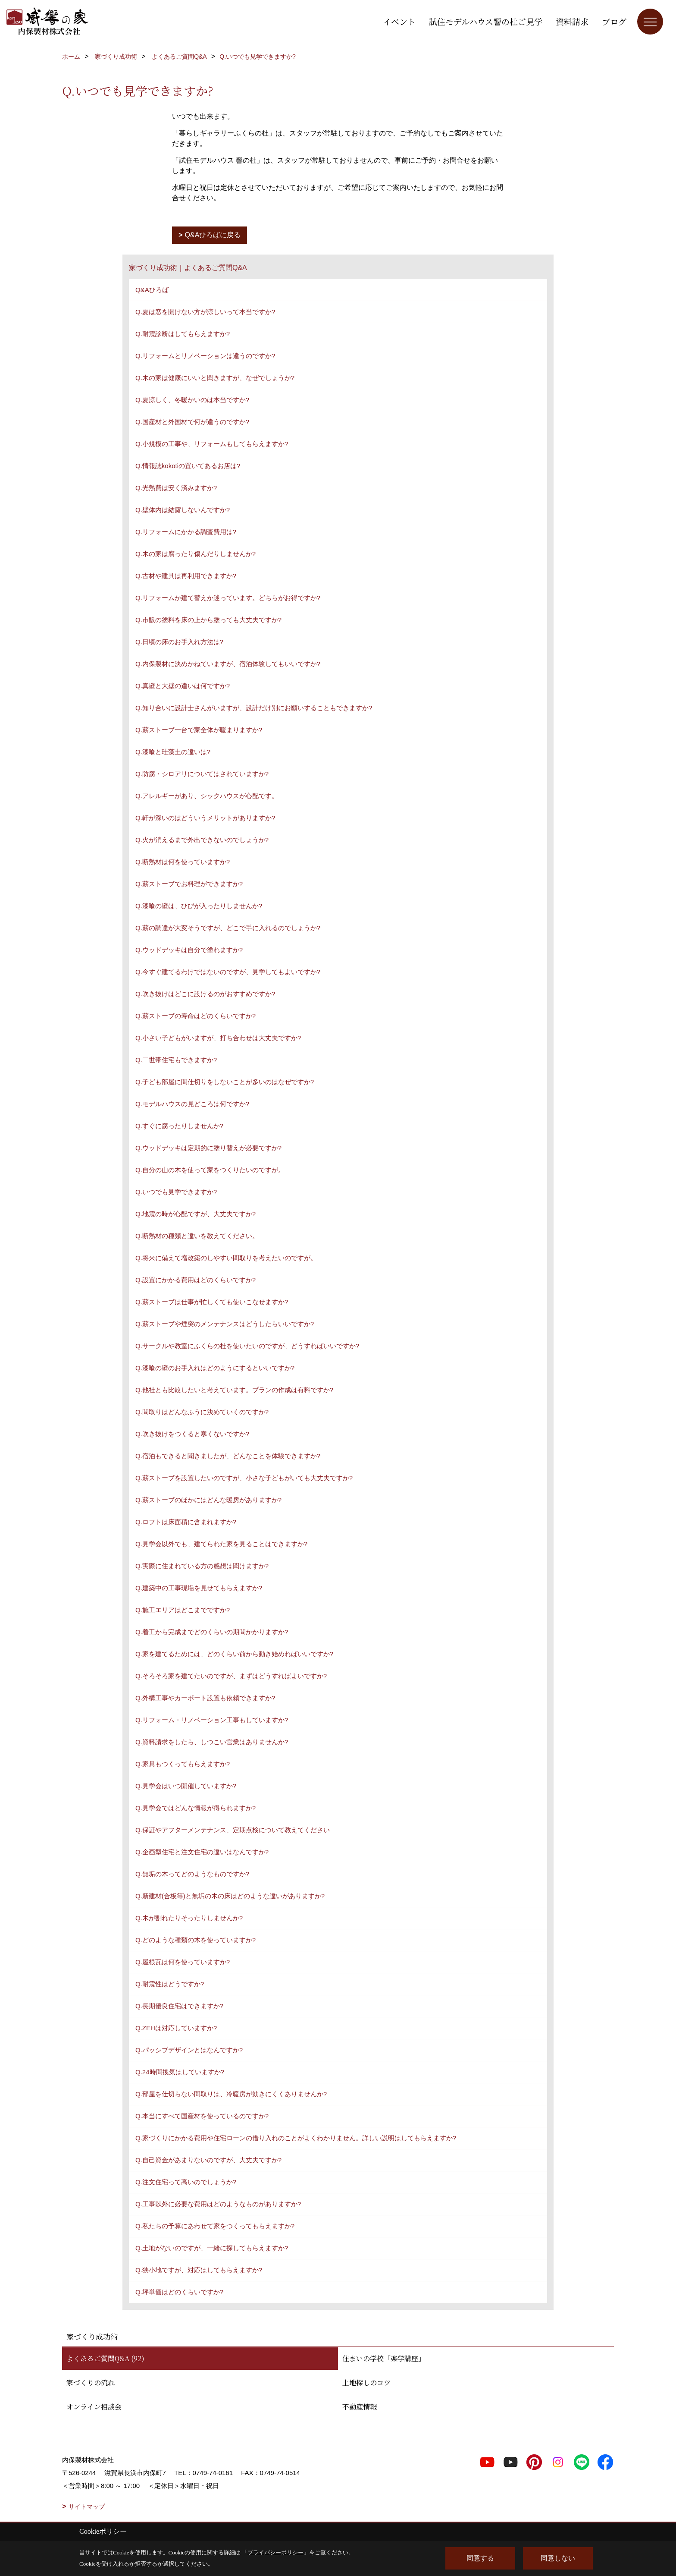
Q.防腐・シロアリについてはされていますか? (202, 773)
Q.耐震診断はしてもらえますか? (182, 333)
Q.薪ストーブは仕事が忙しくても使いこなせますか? (211, 1301)
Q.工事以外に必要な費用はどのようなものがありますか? (218, 2204)
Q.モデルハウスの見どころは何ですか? (192, 1103)
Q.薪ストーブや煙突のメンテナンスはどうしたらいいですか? (224, 1323)
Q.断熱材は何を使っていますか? (182, 861)
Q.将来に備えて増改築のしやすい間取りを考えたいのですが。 (226, 1257)
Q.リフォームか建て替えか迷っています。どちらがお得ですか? (227, 597)
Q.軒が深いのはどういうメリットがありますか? (205, 817)
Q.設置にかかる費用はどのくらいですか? (195, 1279)
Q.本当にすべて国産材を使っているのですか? (202, 2116)
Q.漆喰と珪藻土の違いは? (172, 751)
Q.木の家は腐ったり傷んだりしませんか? (195, 553)
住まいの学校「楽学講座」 (383, 2358)
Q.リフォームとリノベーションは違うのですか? (205, 355)
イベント (399, 21)
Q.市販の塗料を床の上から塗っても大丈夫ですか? (208, 619)
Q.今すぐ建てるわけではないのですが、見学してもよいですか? (227, 971)
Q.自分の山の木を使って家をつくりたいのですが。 (210, 1169)
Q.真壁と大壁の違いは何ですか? (182, 685)
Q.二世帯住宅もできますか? (176, 1059)
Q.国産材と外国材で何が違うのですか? (192, 421)
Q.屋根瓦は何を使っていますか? (182, 1962)
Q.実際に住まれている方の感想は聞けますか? (202, 1566)
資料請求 (572, 21)
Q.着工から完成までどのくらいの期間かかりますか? (211, 1632)
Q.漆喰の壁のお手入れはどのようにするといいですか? (214, 1367)
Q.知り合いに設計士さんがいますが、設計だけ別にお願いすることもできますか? (253, 707)
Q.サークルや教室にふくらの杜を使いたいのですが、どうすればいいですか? (247, 1345)
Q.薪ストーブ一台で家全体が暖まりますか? (198, 729)
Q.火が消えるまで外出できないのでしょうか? (202, 839)
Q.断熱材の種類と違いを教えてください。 (197, 1235)
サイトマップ (87, 2506)
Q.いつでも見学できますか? (176, 1191)
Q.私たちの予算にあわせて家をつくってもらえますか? (214, 2226)
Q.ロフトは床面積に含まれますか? (185, 1521)
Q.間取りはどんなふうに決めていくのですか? (202, 1411)
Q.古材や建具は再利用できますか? (185, 575)
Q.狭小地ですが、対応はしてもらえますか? (198, 2270)
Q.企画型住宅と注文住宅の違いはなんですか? (202, 1852)
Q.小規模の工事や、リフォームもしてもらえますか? (211, 443)
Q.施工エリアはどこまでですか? (182, 1610)
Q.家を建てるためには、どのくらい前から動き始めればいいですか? (234, 1654)
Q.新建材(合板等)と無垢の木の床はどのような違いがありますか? (230, 1896)
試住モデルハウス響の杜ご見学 (485, 21)
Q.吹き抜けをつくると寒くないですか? (192, 1433)
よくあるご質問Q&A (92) (105, 2358)
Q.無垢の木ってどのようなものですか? (192, 1874)
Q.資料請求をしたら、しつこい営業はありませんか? (211, 1742)
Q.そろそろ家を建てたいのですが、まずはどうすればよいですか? (231, 1676)
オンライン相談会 (94, 2407)
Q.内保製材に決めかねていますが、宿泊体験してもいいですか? (227, 663)
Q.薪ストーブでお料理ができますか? (189, 883)
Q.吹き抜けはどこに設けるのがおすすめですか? (205, 993)
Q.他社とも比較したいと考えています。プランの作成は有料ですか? (234, 1389)
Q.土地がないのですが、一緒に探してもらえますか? (211, 2248)
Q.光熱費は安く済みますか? (176, 487)
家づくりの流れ (90, 2382)
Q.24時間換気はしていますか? (179, 2072)
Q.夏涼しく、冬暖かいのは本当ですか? (192, 399)
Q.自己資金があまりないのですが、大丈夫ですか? (208, 2160)
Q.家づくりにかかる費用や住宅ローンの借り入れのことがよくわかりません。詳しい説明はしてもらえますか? (295, 2138)
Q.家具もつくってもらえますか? (182, 1764)
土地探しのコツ (366, 2382)
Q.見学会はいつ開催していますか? (185, 1786)
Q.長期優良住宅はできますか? (179, 2006)
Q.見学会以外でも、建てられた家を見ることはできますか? (221, 1543)
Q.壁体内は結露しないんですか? (182, 509)
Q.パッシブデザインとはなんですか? (189, 2050)
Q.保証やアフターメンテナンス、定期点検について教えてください (232, 1830)
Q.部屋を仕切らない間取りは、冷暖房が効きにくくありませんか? (231, 2094)
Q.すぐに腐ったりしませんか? (179, 1125)
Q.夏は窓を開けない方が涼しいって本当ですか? (205, 311)
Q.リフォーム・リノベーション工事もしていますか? (211, 1720)
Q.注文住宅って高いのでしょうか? (185, 2182)
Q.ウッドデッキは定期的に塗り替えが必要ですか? (208, 1147)
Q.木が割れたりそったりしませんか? (189, 1918)
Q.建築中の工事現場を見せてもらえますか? (198, 1588)
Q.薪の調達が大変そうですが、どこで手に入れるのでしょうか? (227, 927)
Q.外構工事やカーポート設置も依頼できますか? (205, 1698)
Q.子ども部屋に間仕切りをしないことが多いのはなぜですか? (224, 1081)
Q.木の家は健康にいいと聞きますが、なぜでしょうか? (214, 377)
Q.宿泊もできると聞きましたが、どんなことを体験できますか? (227, 1455)
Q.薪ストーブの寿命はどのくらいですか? (195, 1015)
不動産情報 (359, 2407)
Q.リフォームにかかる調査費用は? (185, 531)
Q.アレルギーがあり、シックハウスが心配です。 (206, 795)
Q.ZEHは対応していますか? (176, 2028)
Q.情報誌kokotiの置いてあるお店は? (187, 465)
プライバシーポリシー (275, 2552)
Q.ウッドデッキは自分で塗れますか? (189, 949)
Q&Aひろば (152, 289)
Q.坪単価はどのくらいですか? (179, 2292)
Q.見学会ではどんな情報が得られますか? (195, 1808)
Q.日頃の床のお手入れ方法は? (179, 641)
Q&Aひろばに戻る (213, 235)
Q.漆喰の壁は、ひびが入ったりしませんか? (198, 905)
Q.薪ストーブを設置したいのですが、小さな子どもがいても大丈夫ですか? (244, 1477)
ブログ (614, 21)
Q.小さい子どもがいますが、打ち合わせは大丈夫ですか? (218, 1037)
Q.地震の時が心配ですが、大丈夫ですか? (195, 1213)
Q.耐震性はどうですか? (169, 1984)
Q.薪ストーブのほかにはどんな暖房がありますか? (208, 1499)
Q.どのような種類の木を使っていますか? (195, 1940)
